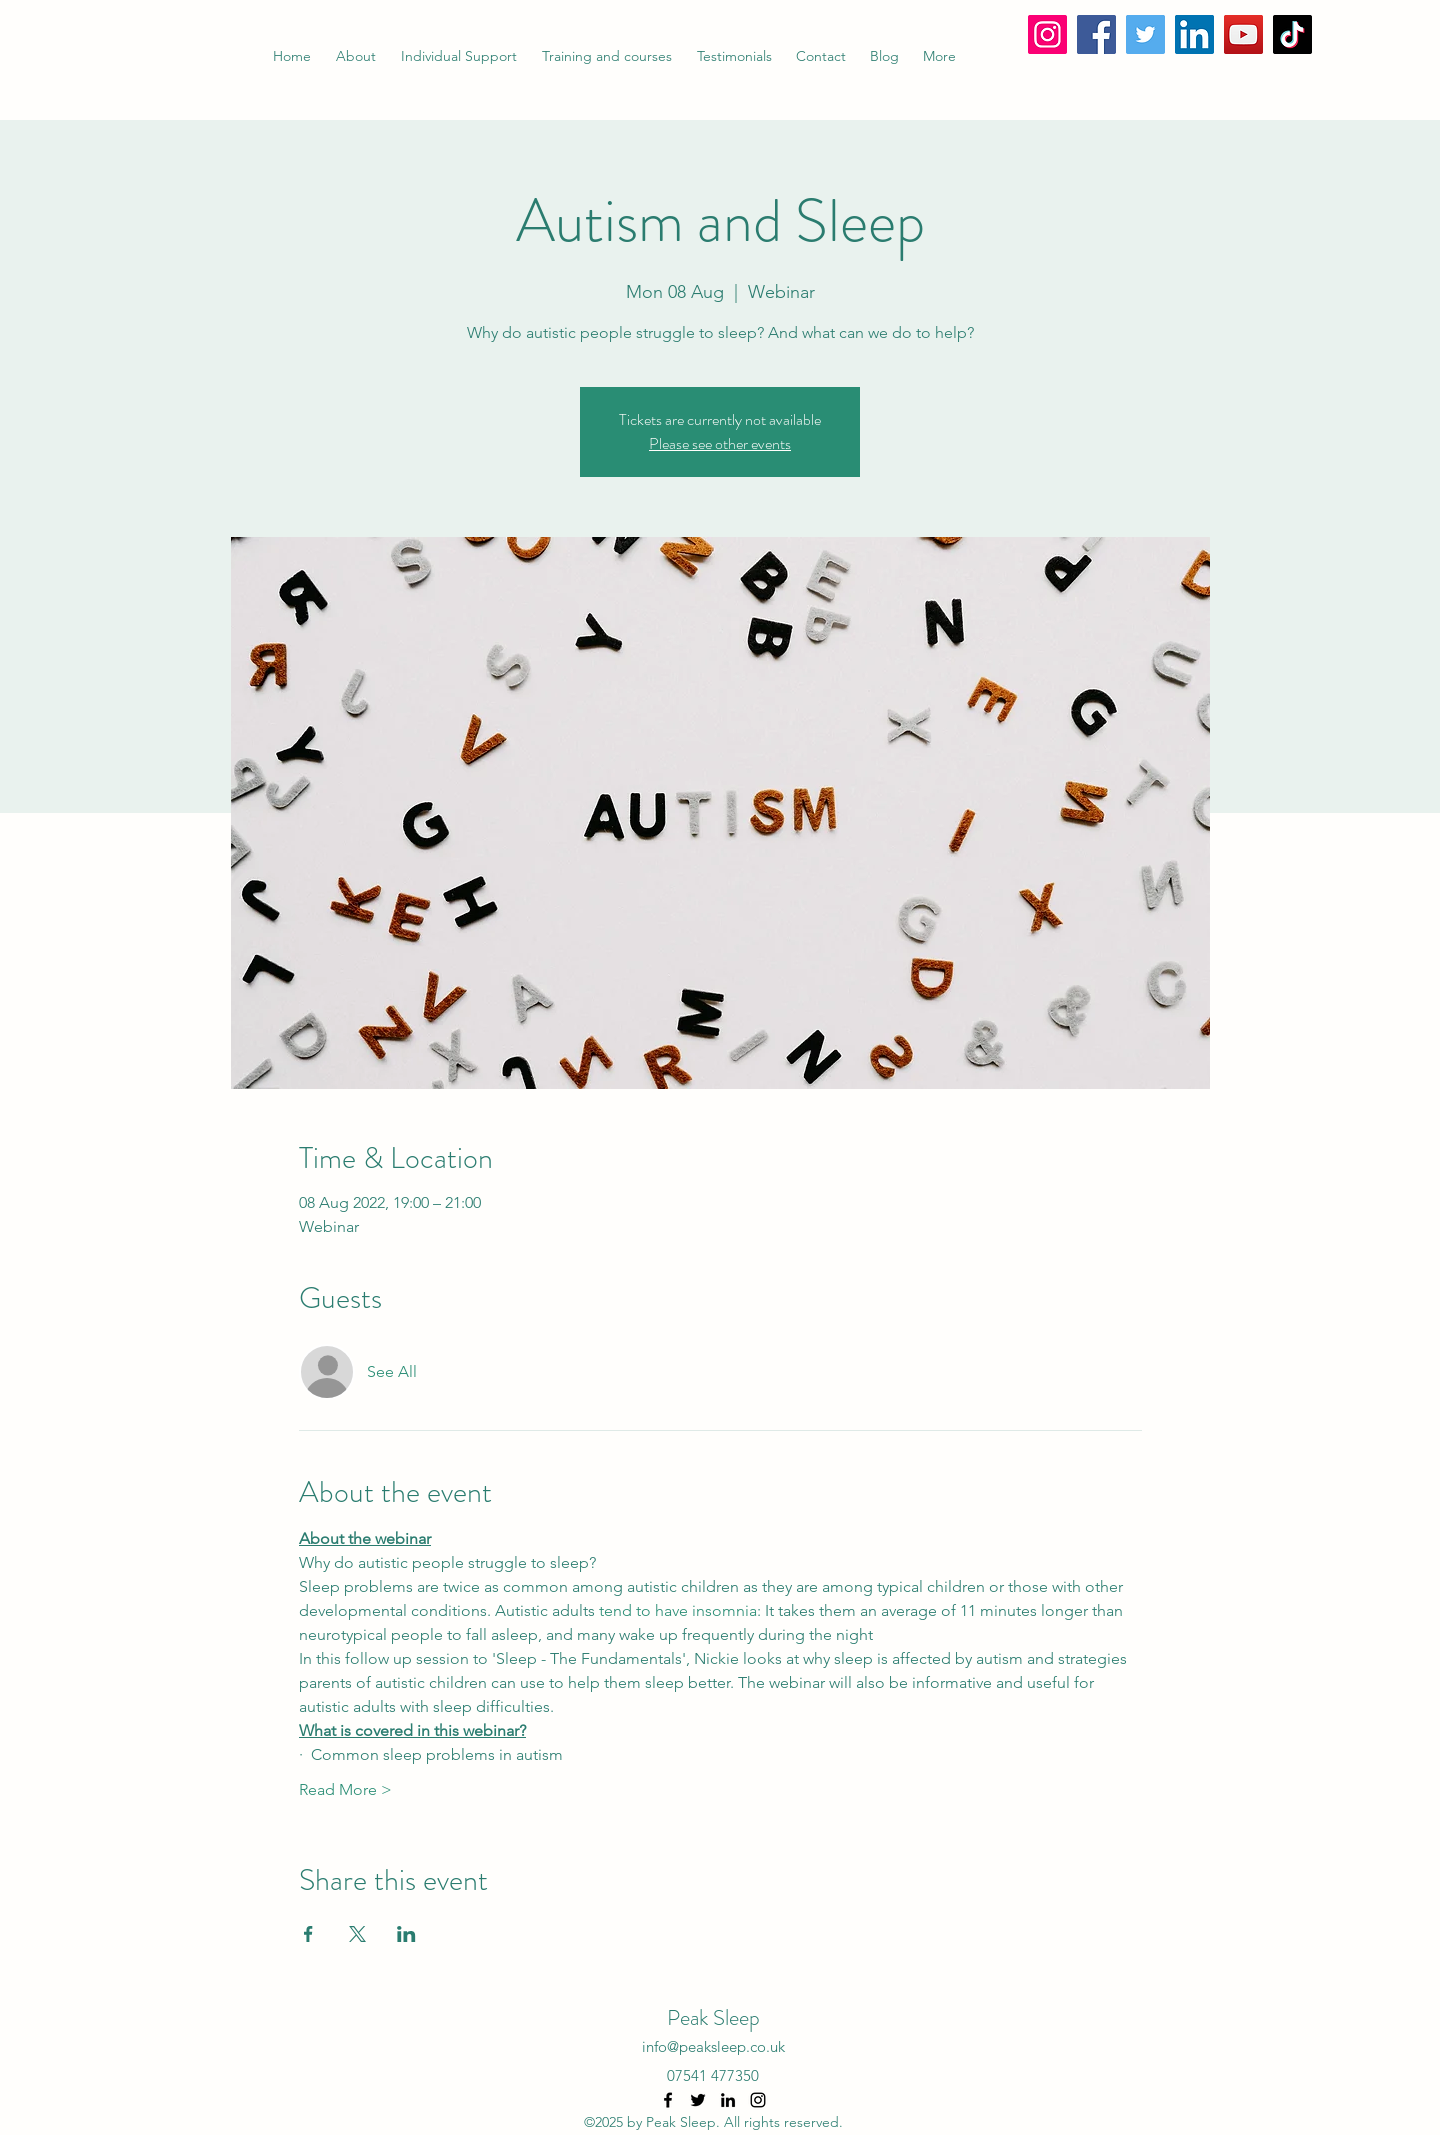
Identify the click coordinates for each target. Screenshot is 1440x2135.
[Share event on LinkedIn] (406, 1934)
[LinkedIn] (1194, 34)
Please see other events (720, 443)
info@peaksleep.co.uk (713, 2046)
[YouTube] (1243, 34)
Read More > (345, 1789)
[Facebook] (1096, 34)
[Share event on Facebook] (308, 1934)
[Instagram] (1047, 34)
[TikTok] (1292, 34)
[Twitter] (1145, 34)
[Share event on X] (357, 1934)
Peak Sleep (713, 2017)
